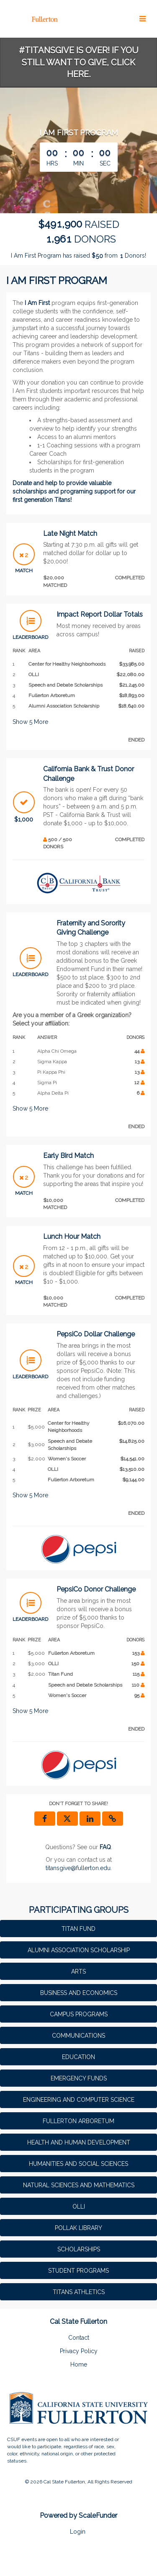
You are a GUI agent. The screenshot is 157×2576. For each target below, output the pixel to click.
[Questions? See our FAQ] (105, 1847)
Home (78, 2364)
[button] (112, 1818)
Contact (78, 2337)
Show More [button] (30, 721)
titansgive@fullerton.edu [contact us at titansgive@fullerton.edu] (78, 1868)
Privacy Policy (79, 2351)
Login (77, 2531)
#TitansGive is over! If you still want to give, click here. (79, 62)
